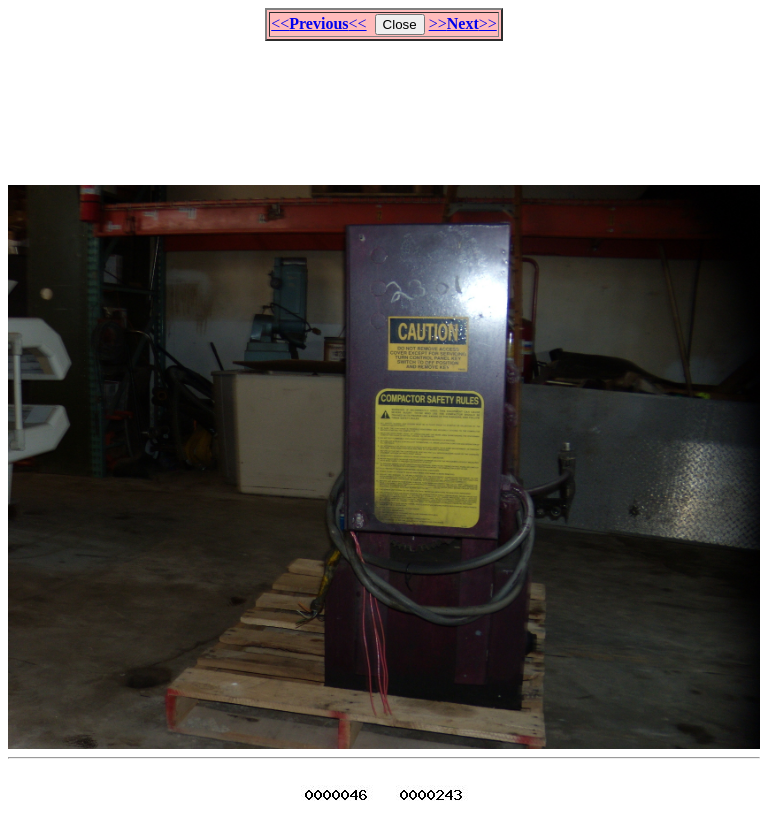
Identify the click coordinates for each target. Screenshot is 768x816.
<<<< (318, 23)
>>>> (463, 23)
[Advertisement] (384, 104)
